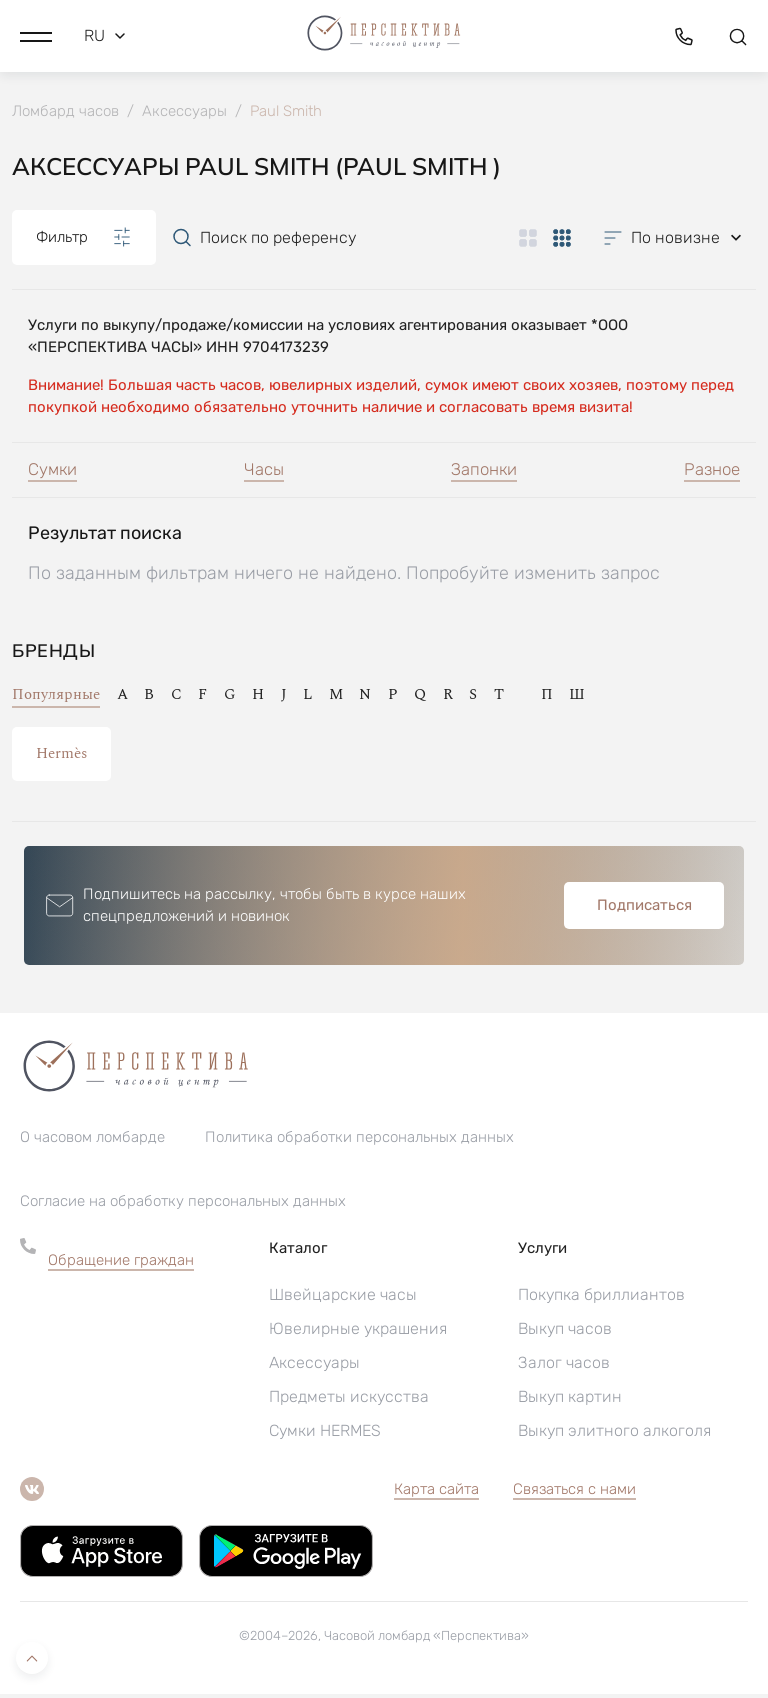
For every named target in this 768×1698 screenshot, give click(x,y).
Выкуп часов (565, 1332)
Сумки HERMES (325, 1434)
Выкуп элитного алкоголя (614, 1434)
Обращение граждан (121, 1264)
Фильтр (84, 239)
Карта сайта (436, 1493)
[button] (36, 35)
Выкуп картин (570, 1400)
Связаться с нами (574, 1493)
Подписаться (644, 909)
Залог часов (564, 1366)
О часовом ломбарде (92, 1141)
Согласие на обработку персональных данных (183, 1205)
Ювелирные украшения (358, 1332)
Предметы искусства (349, 1400)
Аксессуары (314, 1366)
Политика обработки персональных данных (359, 1141)
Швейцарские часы (343, 1298)
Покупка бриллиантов (601, 1298)
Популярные (56, 698)
